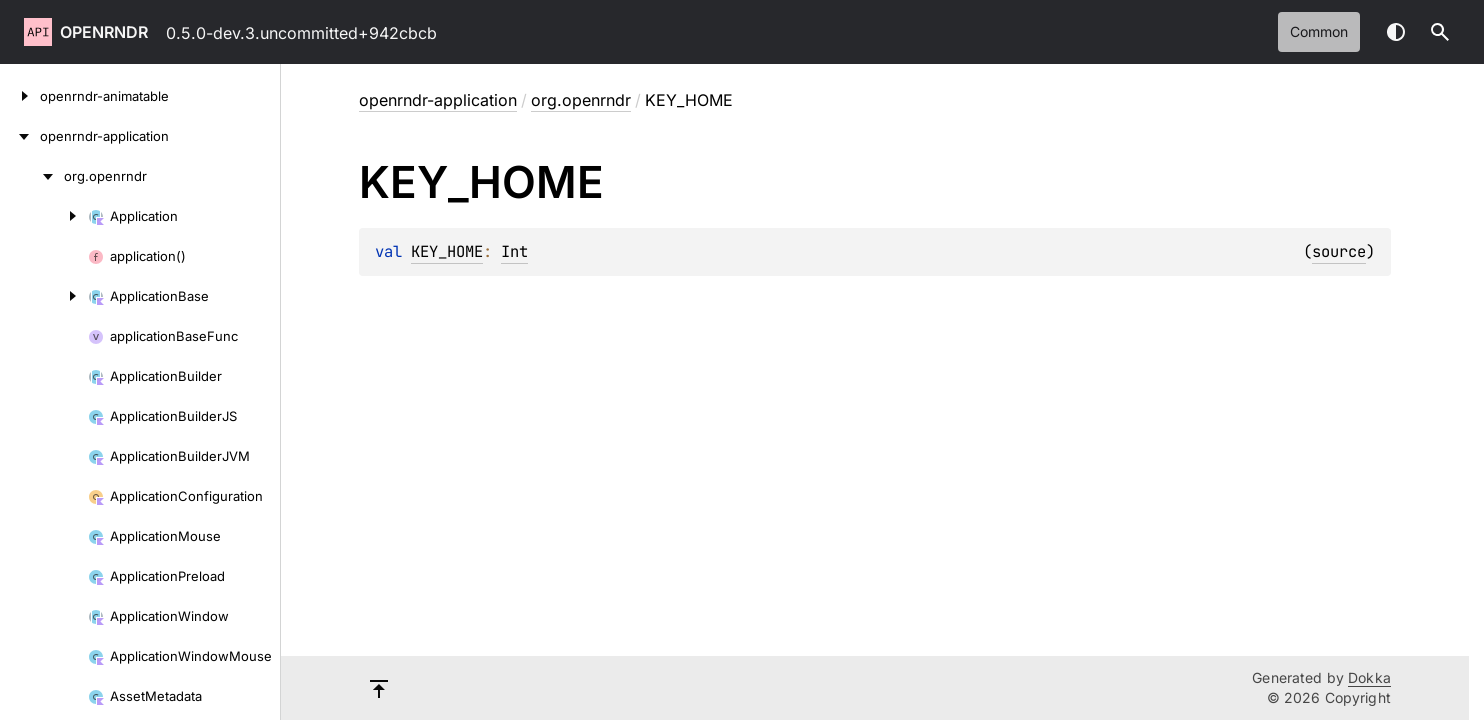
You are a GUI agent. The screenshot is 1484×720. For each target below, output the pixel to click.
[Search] (1440, 32)
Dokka (1369, 677)
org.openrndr (581, 100)
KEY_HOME (447, 251)
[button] (1440, 32)
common (1319, 31)
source (1339, 251)
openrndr (104, 32)
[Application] (44, 216)
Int (514, 251)
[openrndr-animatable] (20, 96)
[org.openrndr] (32, 176)
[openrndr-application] (20, 136)
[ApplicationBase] (44, 296)
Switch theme (1396, 32)
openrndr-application (438, 100)
